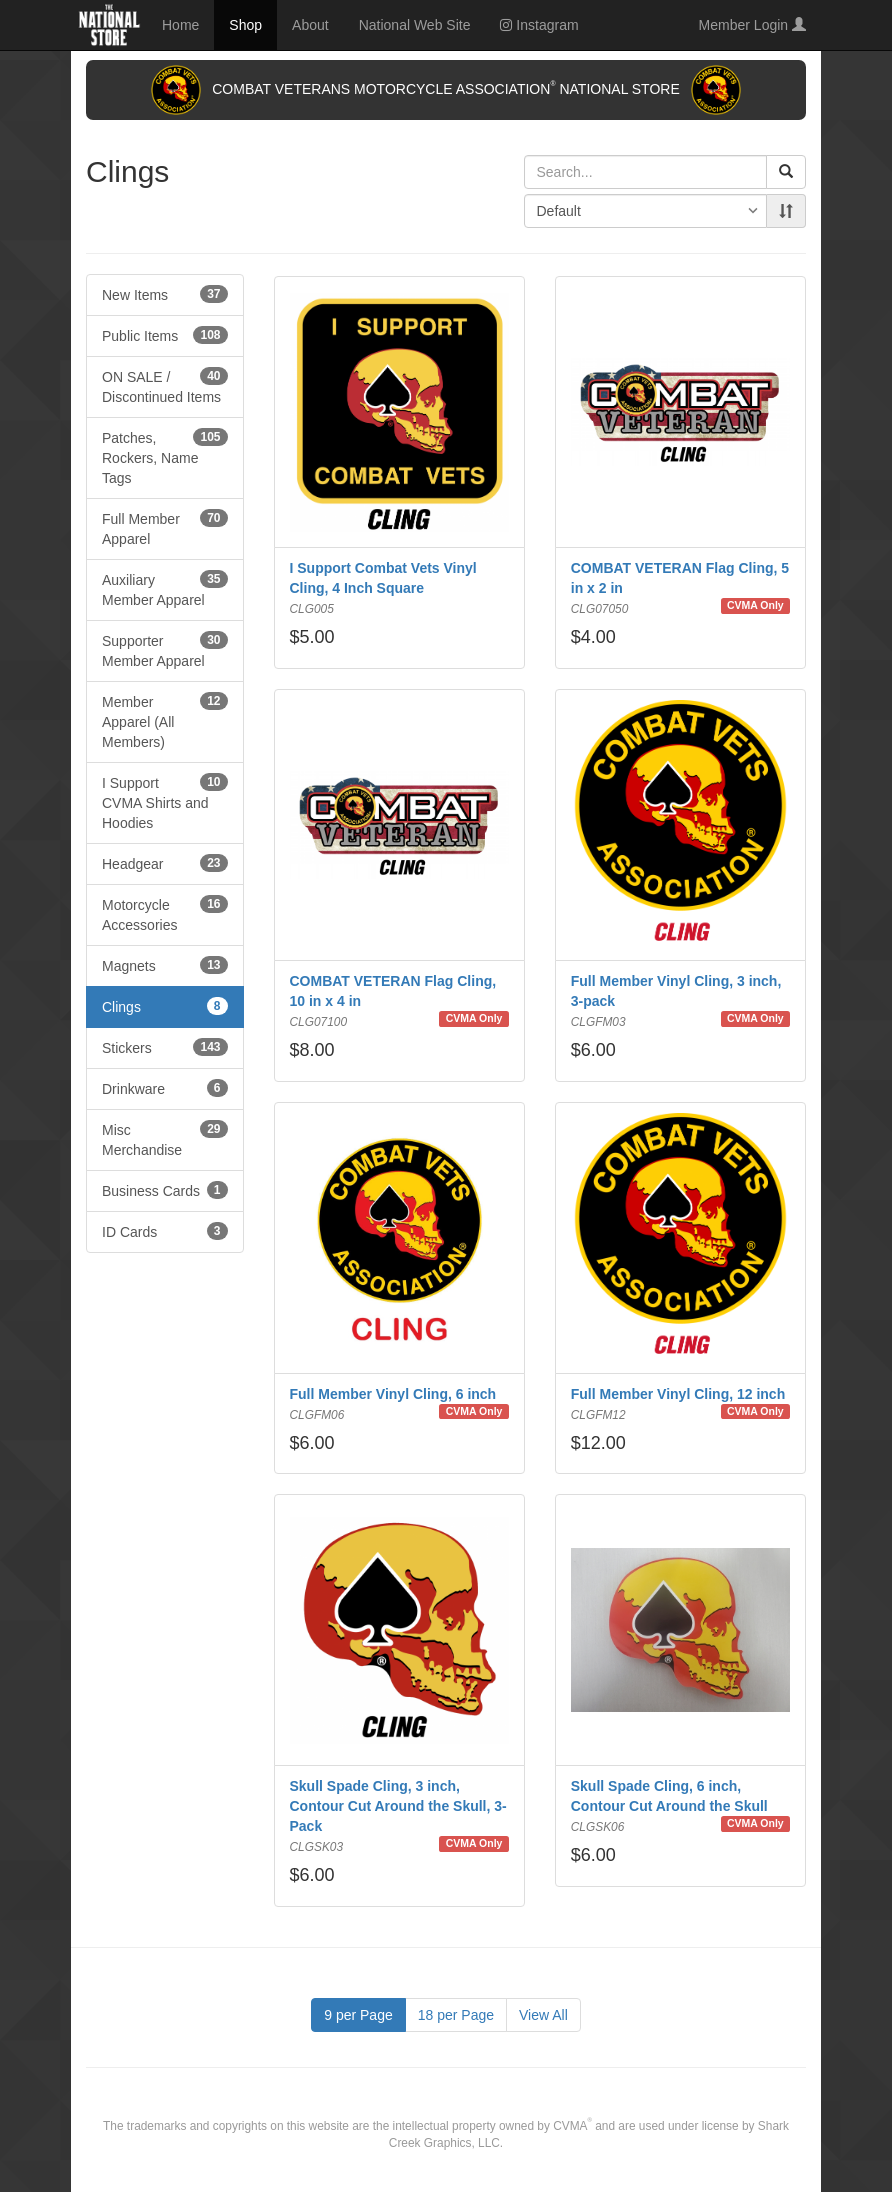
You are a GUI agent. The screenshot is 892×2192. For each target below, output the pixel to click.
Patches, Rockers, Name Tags (165, 457)
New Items (165, 294)
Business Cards (165, 1190)
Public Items (165, 335)
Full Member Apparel (165, 528)
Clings (165, 1006)
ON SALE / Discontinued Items (165, 386)
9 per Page (358, 2015)
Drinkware (165, 1088)
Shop (245, 25)
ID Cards (165, 1231)
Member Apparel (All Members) (165, 721)
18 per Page (456, 2015)
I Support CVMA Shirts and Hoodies (165, 802)
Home (180, 25)
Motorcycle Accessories (165, 914)
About (310, 25)
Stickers (165, 1047)
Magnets (165, 965)
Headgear (165, 863)
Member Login (752, 25)
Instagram (539, 25)
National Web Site (415, 25)
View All (543, 2015)
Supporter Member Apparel (165, 650)
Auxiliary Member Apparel (165, 589)
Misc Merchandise (165, 1139)
